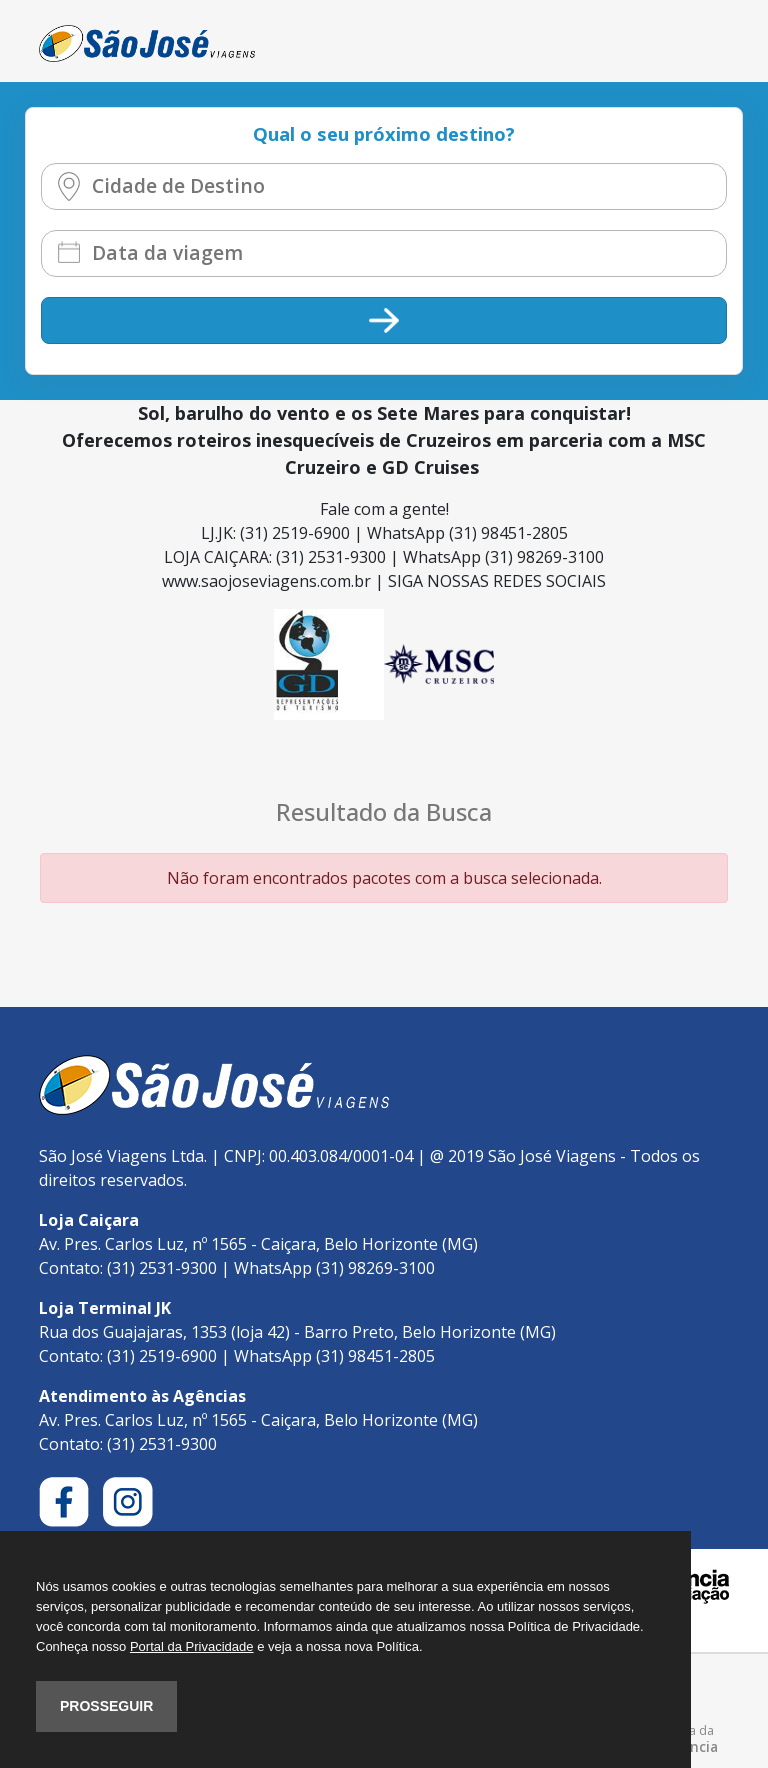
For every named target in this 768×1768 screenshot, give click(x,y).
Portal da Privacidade (192, 1646)
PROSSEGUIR (106, 1706)
